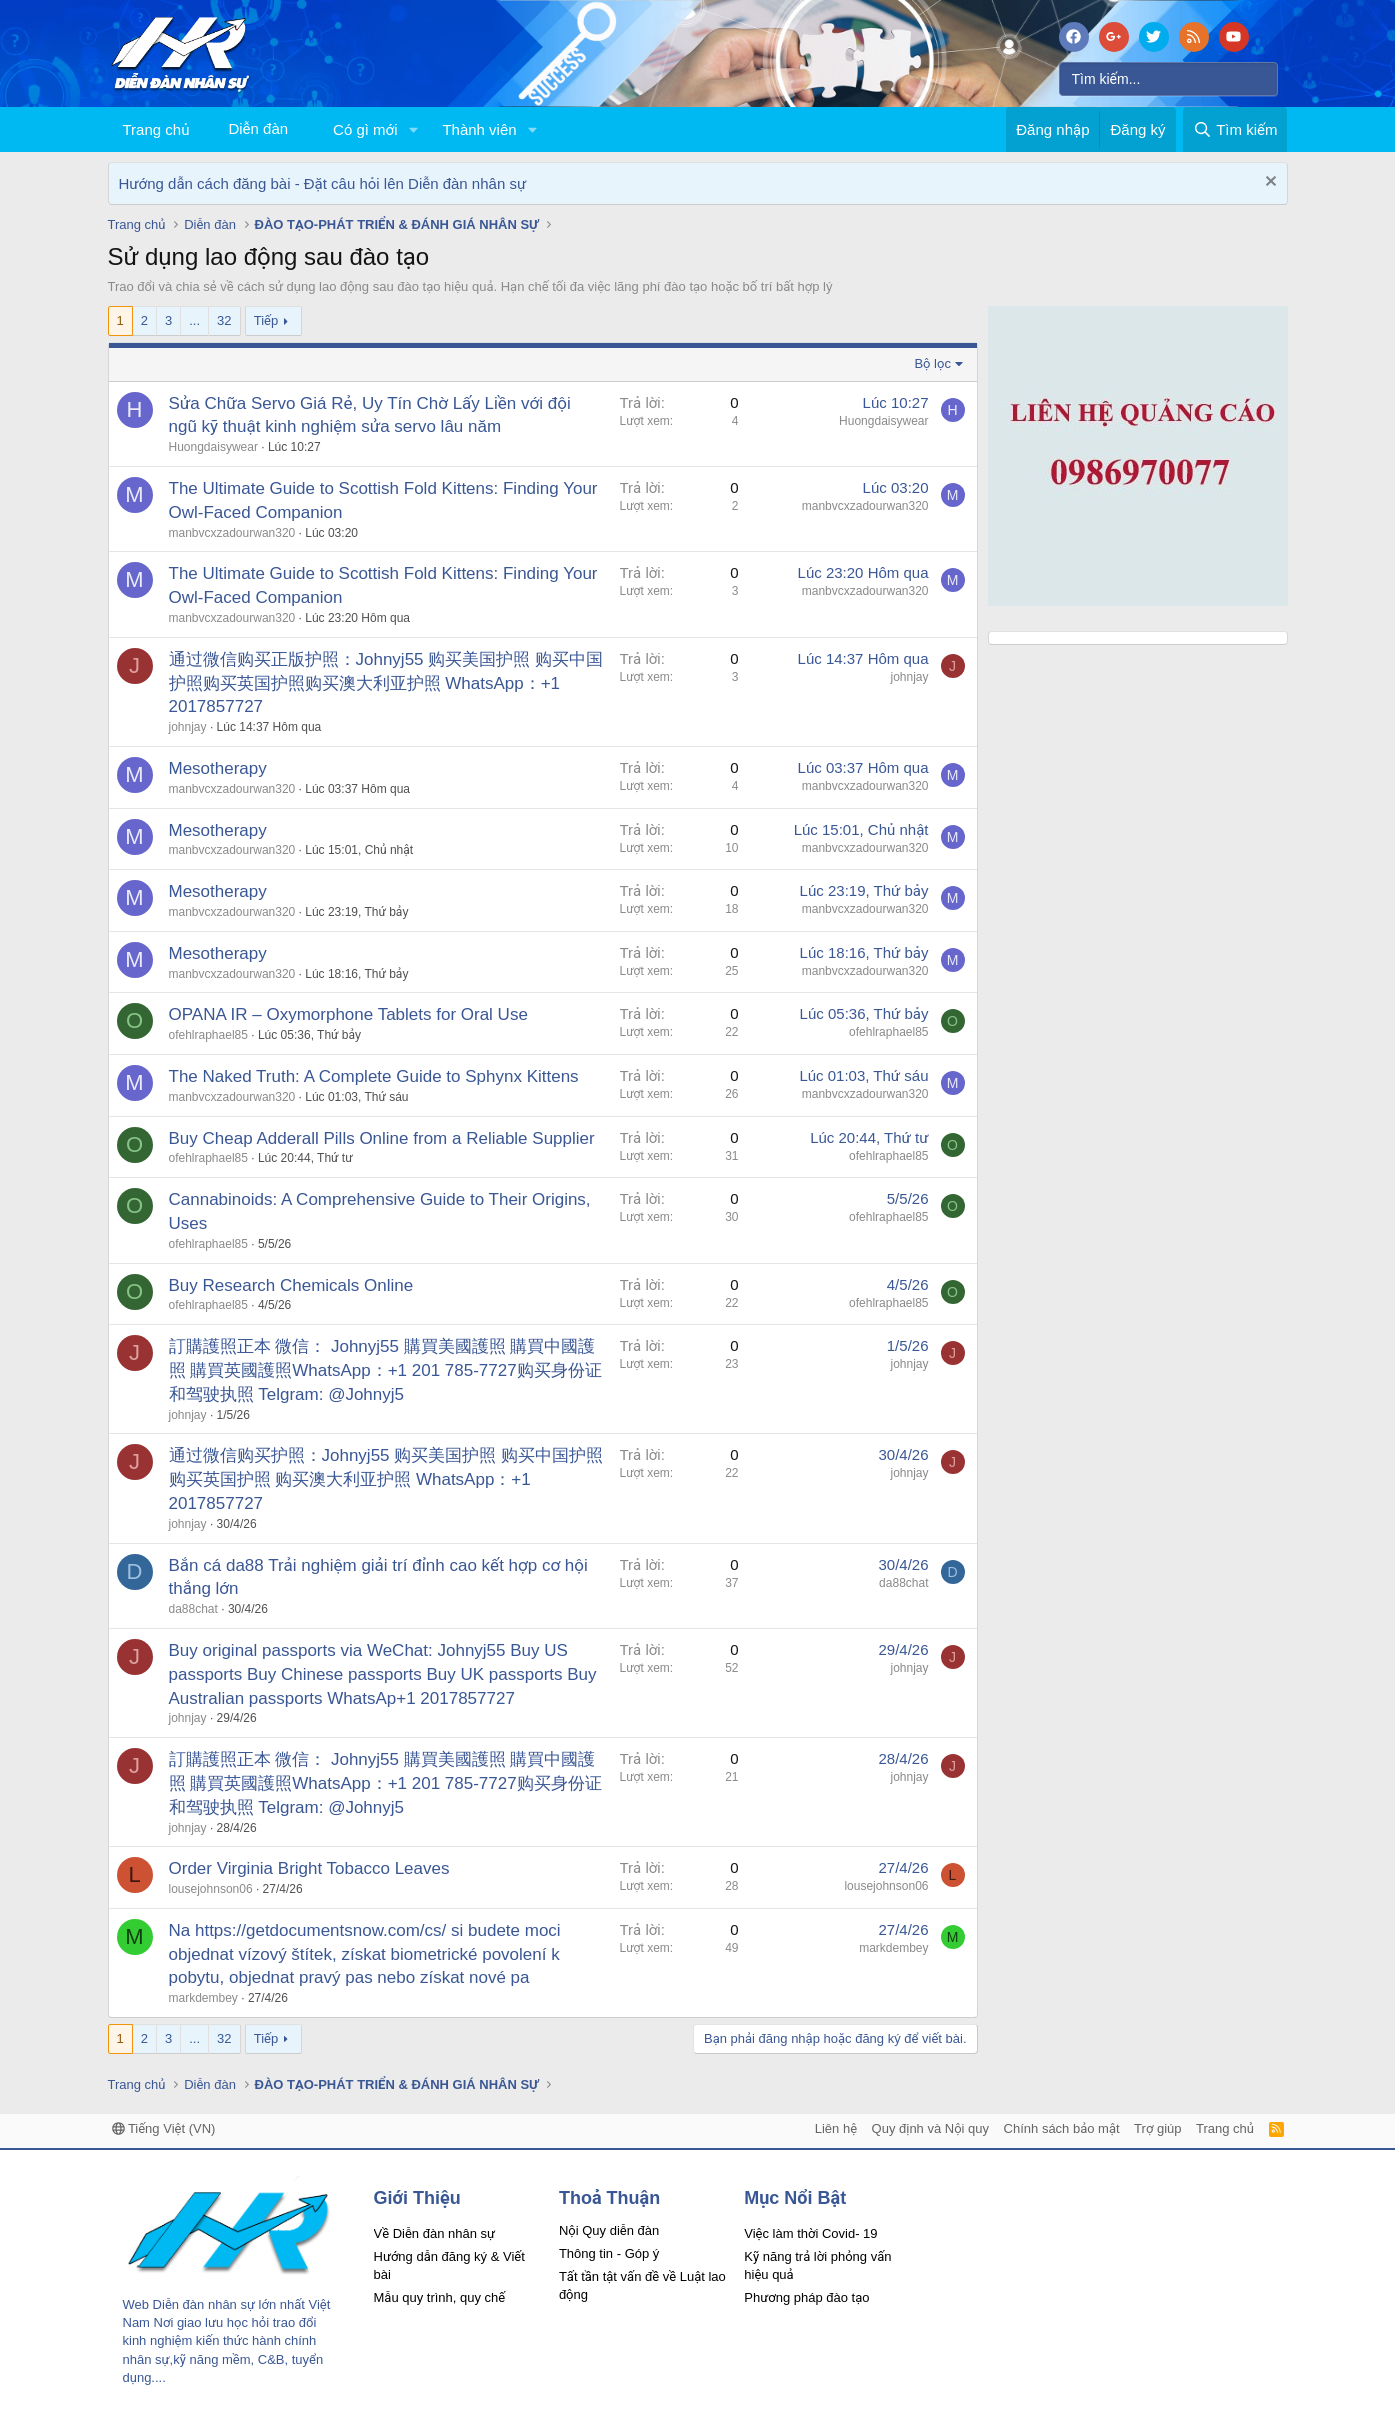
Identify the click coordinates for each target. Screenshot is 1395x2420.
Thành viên (479, 129)
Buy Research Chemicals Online (291, 1285)
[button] (413, 129)
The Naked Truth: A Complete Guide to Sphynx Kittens (374, 1076)
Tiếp (266, 320)
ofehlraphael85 (208, 1035)
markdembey (203, 1998)
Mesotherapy (218, 768)
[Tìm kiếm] (1168, 79)
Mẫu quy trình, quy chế (440, 2297)
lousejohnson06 (211, 1889)
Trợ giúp (1157, 2128)
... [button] (194, 320)
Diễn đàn (258, 128)
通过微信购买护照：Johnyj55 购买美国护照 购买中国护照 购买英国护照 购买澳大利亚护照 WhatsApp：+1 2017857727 (386, 1479)
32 (224, 320)
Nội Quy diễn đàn (609, 2230)
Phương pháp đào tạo (806, 2297)
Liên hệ (836, 2128)
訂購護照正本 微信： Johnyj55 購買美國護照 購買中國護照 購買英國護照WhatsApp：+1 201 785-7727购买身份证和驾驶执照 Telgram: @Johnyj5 (385, 1370)
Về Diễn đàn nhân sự (435, 2233)
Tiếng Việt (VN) (164, 2128)
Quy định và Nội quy (931, 2128)
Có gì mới (365, 129)
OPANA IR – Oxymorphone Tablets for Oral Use (348, 1014)
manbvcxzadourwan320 (232, 533)
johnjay (188, 727)
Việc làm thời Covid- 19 (810, 2233)
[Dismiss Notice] (1268, 183)
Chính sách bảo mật (1062, 2128)
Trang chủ (156, 129)
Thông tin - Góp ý (609, 2253)
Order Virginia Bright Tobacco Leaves (309, 1868)
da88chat (193, 1609)
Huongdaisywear (213, 447)
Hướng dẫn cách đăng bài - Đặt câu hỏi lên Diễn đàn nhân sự (323, 183)
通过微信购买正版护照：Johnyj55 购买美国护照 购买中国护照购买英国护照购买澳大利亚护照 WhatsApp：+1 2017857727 (386, 683)
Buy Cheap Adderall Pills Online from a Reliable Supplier (382, 1138)
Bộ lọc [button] (932, 363)
